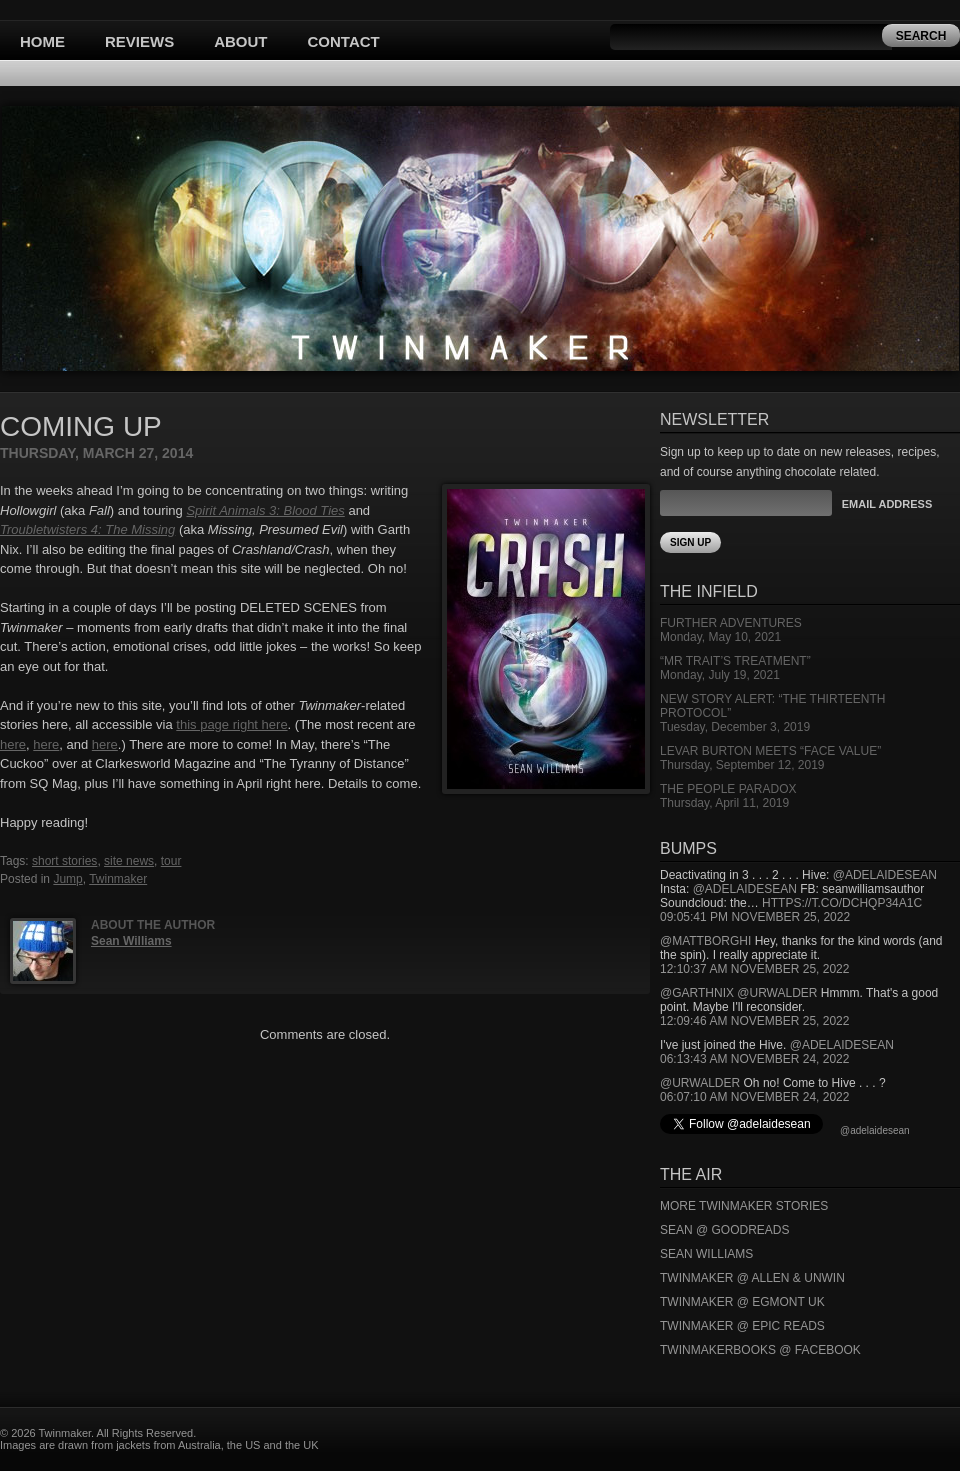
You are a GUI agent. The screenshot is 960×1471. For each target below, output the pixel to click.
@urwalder (777, 993)
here (13, 744)
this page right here (231, 724)
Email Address (887, 504)
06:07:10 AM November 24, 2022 (754, 1097)
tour (171, 861)
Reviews (139, 41)
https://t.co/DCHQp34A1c (842, 903)
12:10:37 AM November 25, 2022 (754, 969)
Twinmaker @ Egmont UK (742, 1302)
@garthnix (697, 993)
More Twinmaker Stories (744, 1206)
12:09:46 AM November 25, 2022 (754, 1021)
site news (129, 861)
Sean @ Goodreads (725, 1230)
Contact (344, 41)
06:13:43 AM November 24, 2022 (754, 1059)
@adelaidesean (885, 875)
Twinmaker (118, 879)
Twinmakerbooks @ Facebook (760, 1350)
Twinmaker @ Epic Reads (742, 1326)
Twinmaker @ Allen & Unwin (752, 1278)
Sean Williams (131, 941)
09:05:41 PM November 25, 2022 (755, 917)
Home (42, 41)
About (240, 41)
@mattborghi (705, 941)
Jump (67, 879)
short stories (64, 861)
